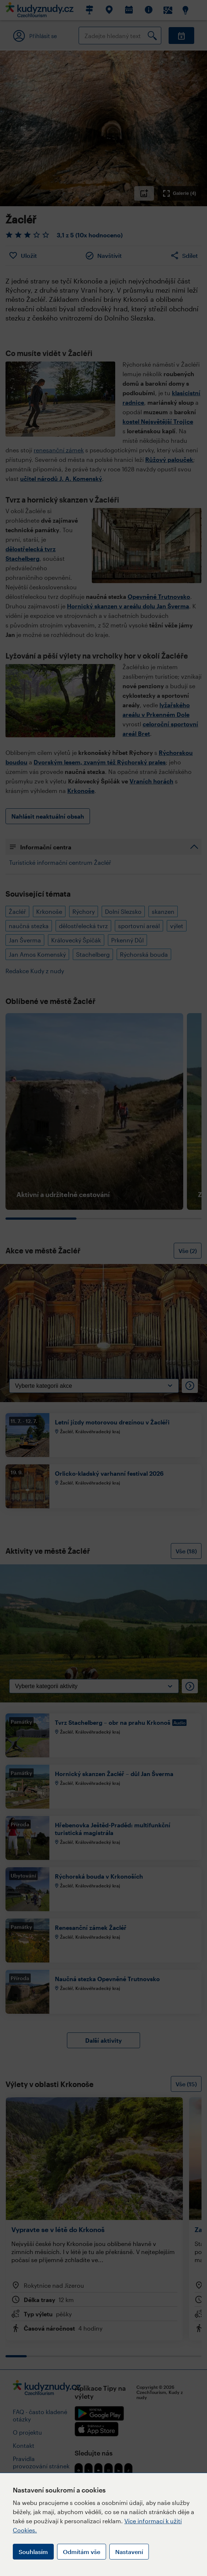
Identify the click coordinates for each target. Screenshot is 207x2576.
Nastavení (129, 2551)
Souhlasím (33, 2551)
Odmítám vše (81, 2551)
